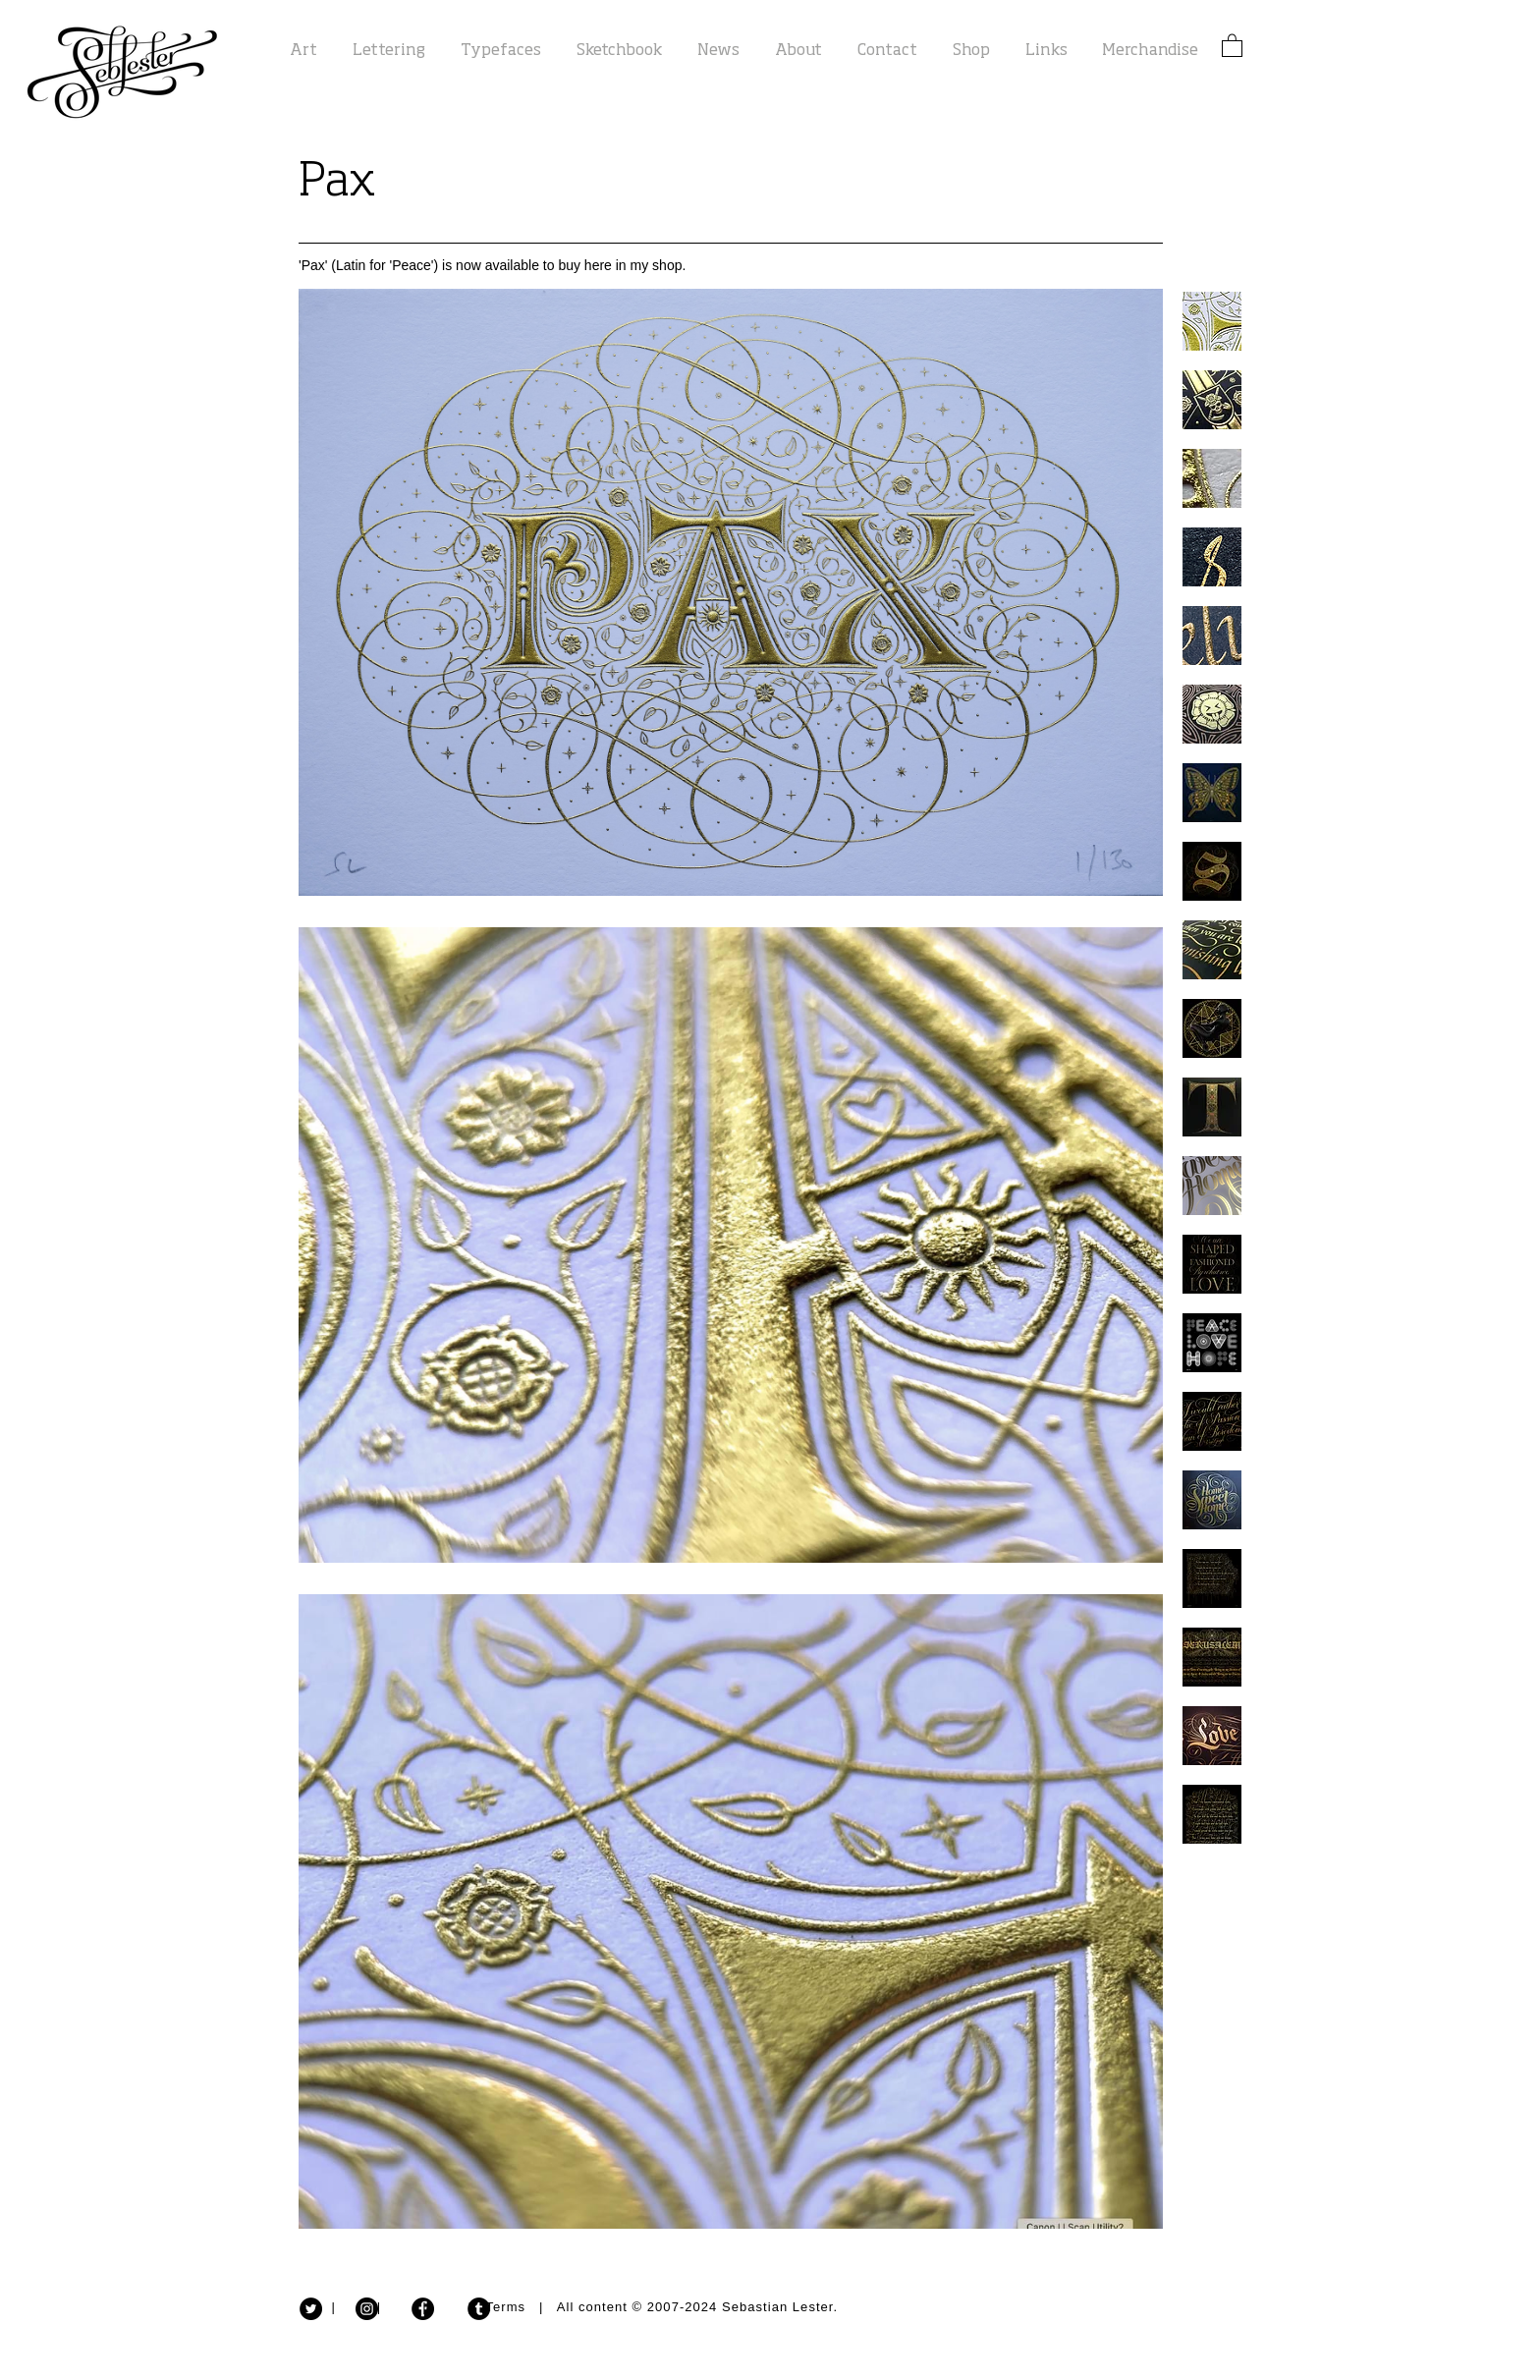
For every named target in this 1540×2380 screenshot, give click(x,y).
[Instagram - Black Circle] (367, 2308)
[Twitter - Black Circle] (311, 2308)
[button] (1232, 44)
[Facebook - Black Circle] (423, 2308)
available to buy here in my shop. (586, 265)
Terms (506, 2306)
